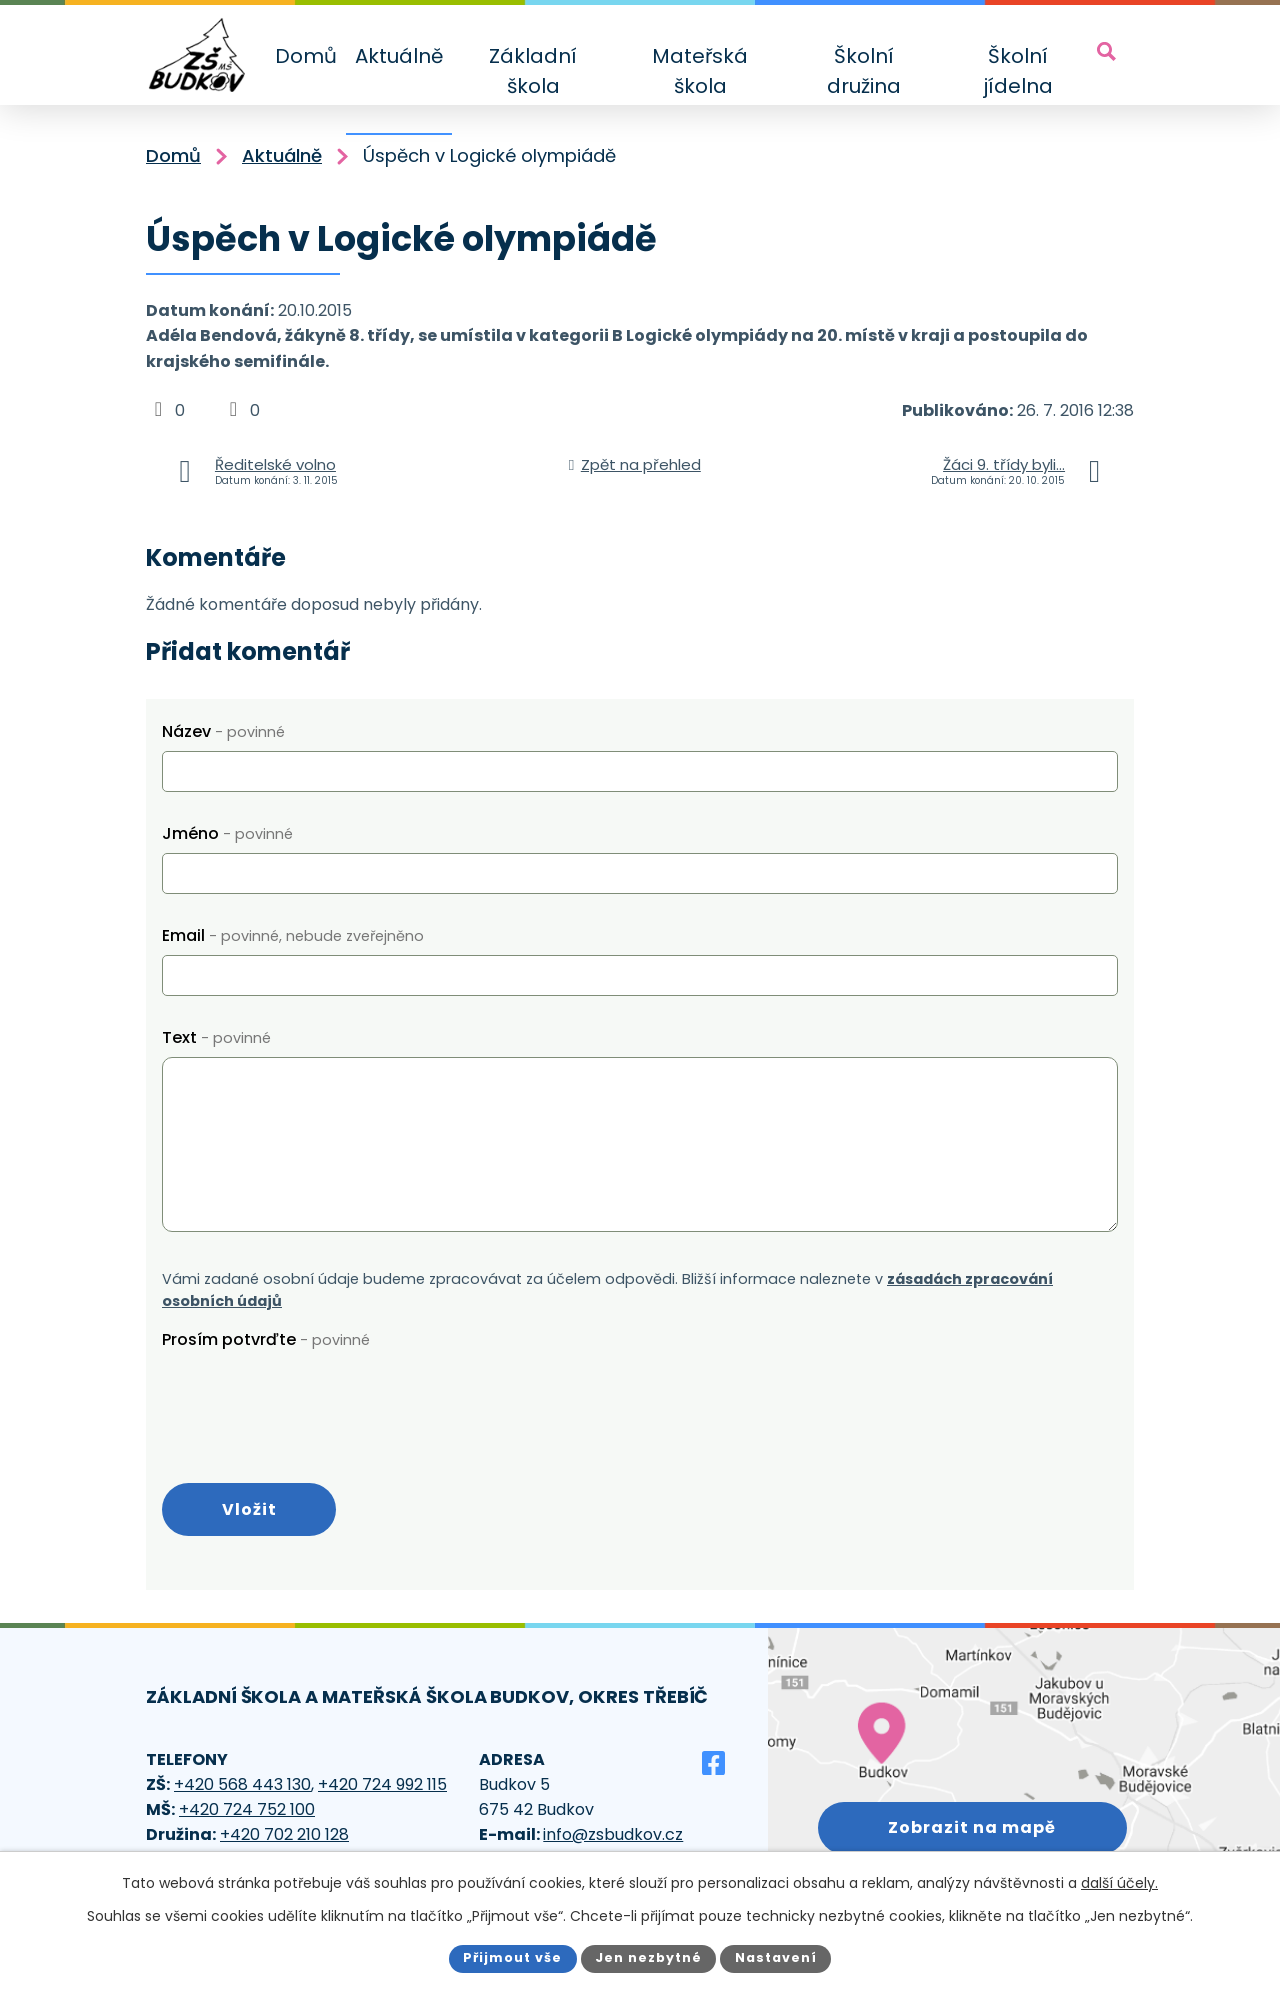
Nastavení (776, 1957)
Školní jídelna (1018, 71)
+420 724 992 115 (382, 1784)
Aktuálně (399, 56)
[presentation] (314, 1398)
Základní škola (533, 71)
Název (223, 731)
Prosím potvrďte (266, 1339)
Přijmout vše (512, 1957)
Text (216, 1037)
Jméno (227, 833)
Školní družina (864, 71)
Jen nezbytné (648, 1957)
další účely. (1119, 1883)
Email (293, 935)
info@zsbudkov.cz (613, 1834)
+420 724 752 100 (247, 1809)
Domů (306, 56)
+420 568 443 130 (242, 1784)
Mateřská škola (700, 71)
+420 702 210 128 (284, 1834)
